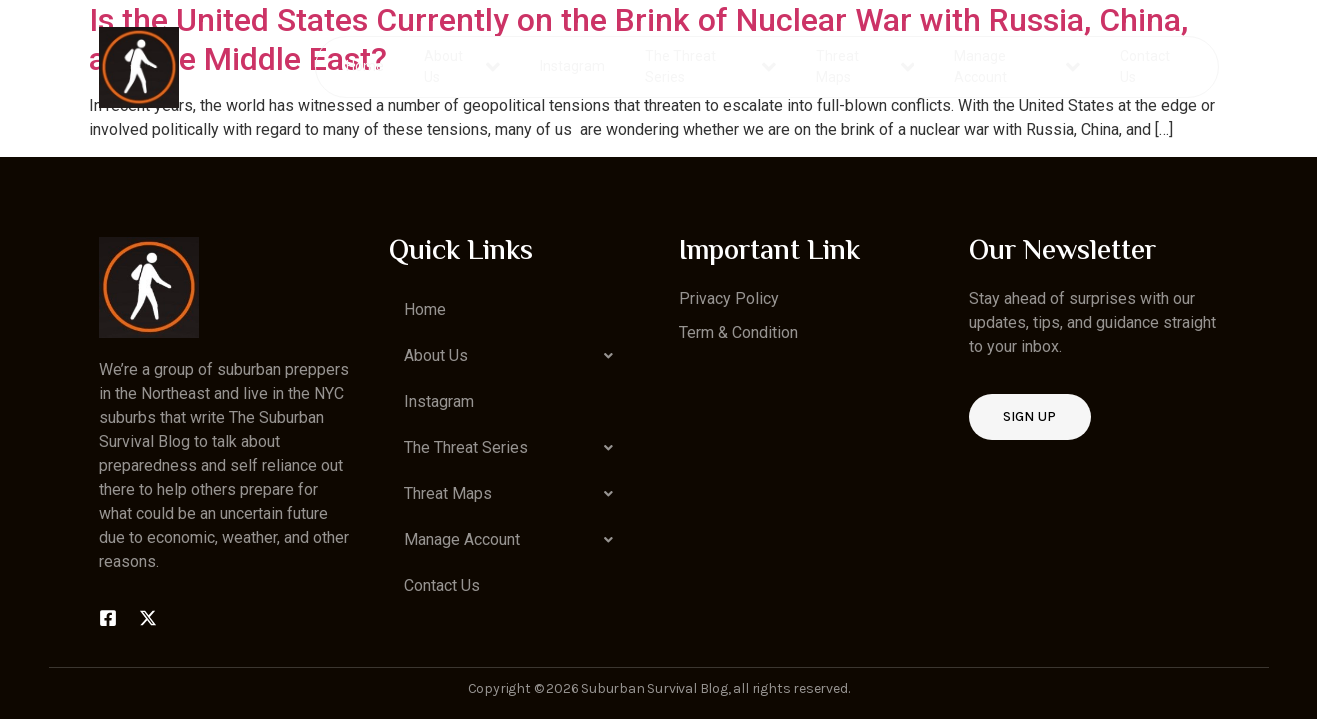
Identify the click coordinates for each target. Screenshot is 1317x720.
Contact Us (1144, 66)
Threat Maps (865, 66)
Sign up (1030, 416)
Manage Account (1016, 66)
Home (366, 66)
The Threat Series (711, 66)
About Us (462, 66)
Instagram (573, 66)
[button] (514, 356)
